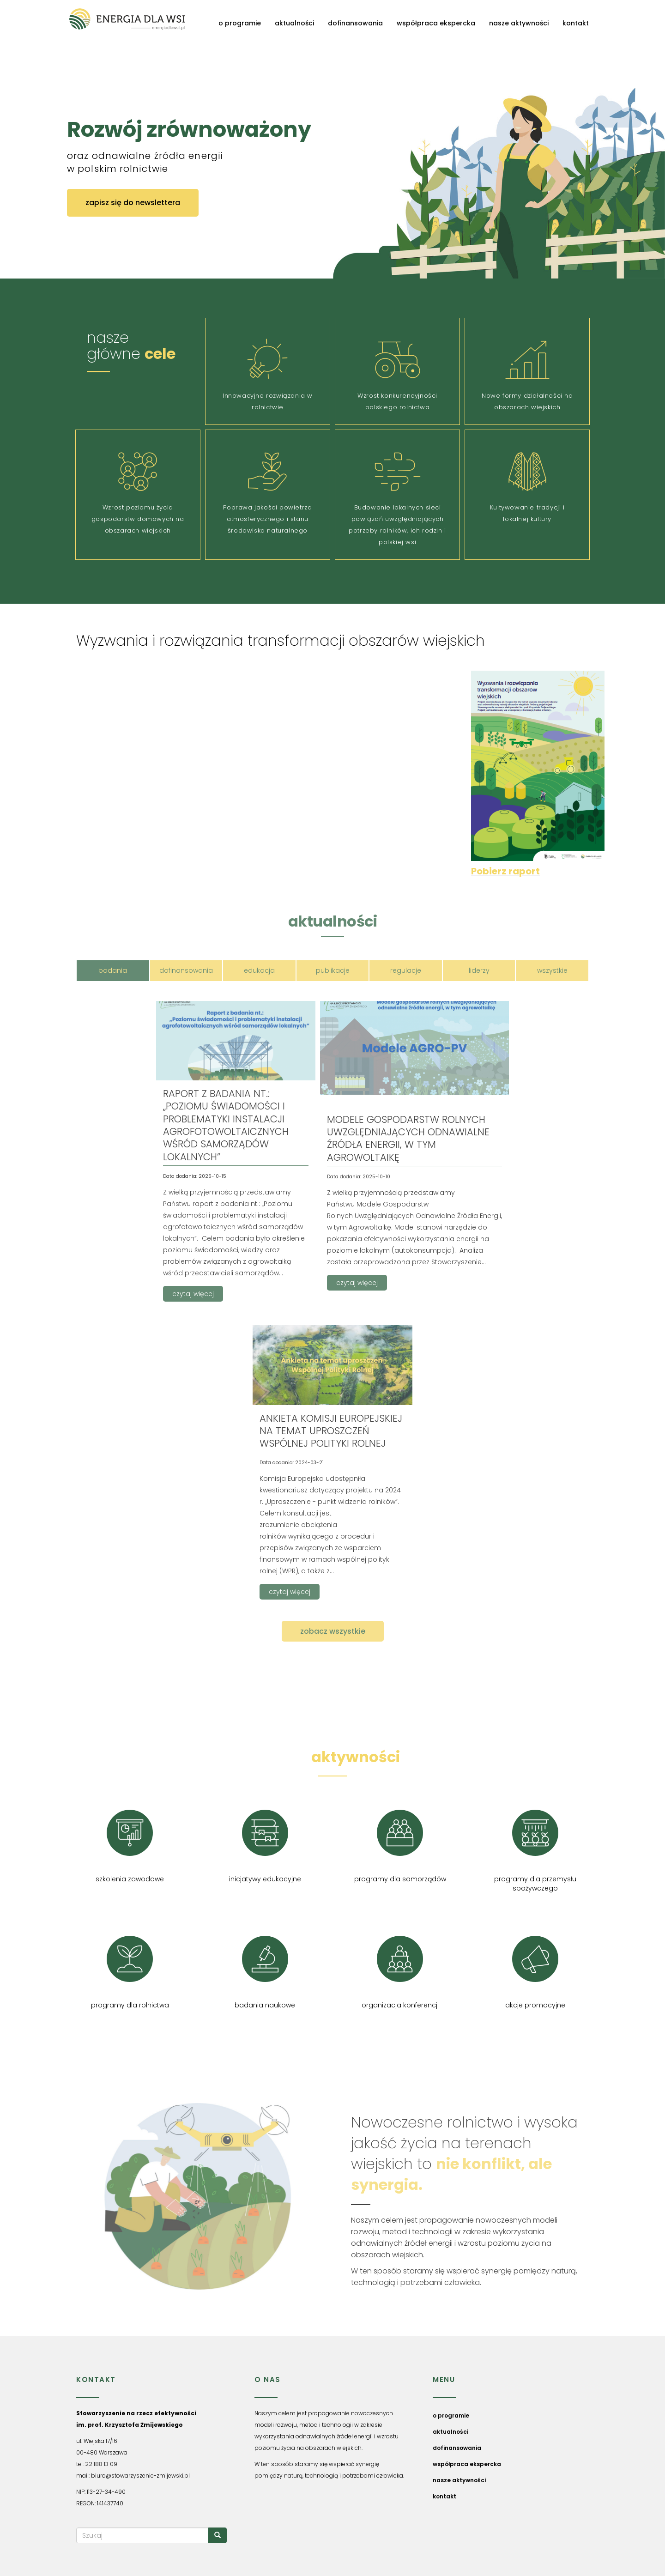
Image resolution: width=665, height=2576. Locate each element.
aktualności (294, 23)
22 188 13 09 (101, 2464)
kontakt (575, 23)
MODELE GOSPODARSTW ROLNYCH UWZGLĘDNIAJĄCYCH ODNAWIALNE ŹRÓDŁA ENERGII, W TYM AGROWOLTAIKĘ (408, 1138)
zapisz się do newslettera (132, 202)
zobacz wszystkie (332, 1631)
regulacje (405, 970)
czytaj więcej (193, 1293)
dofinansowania (355, 23)
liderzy (479, 970)
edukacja (259, 970)
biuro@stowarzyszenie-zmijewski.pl (140, 2475)
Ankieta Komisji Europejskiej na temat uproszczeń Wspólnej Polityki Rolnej (331, 1431)
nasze (332, 1756)
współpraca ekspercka (436, 23)
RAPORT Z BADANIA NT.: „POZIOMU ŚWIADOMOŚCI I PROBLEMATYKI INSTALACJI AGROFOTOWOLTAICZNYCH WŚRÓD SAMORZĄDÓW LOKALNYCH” (226, 1125)
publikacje (333, 970)
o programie (239, 23)
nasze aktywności (519, 23)
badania (112, 970)
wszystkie (552, 970)
